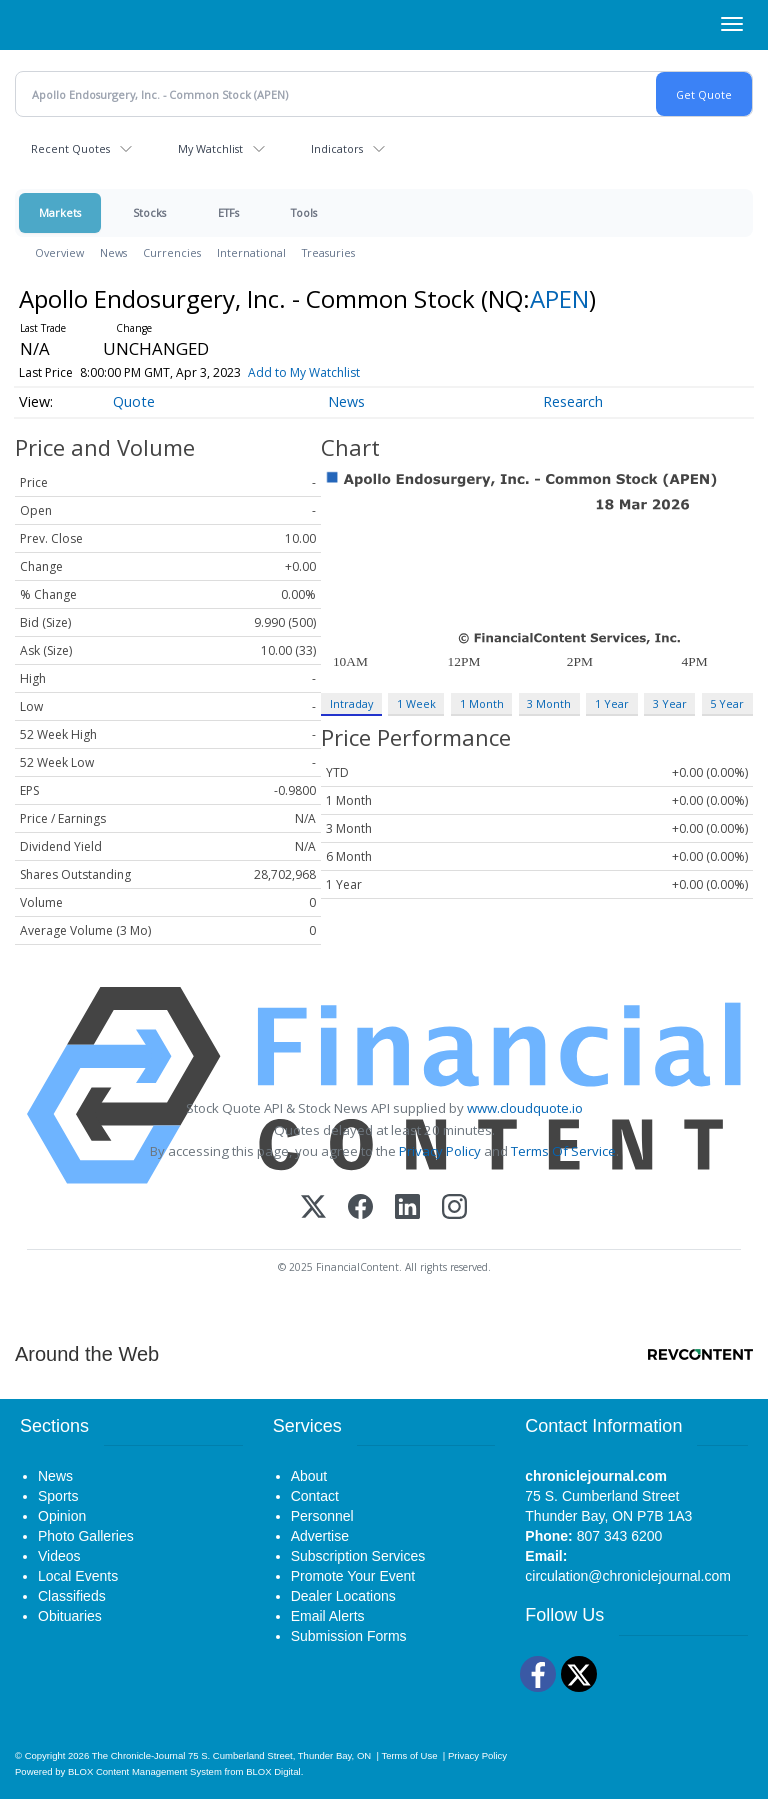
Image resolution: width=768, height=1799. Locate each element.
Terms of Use (409, 1755)
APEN (559, 298)
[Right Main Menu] (732, 24)
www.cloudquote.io (525, 1108)
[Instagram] (454, 1208)
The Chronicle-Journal (139, 1755)
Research (573, 401)
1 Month (482, 703)
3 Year (670, 703)
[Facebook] (360, 1208)
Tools (304, 212)
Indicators (337, 148)
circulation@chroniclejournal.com (628, 1576)
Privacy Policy (440, 1151)
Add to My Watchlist (304, 372)
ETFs (228, 212)
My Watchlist (210, 148)
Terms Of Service (563, 1151)
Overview (59, 252)
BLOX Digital (273, 1771)
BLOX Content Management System (145, 1771)
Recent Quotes (70, 148)
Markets (60, 212)
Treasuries (328, 252)
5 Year (727, 703)
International (251, 252)
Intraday (351, 703)
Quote (134, 401)
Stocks (149, 212)
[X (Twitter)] (313, 1208)
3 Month (549, 703)
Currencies (172, 252)
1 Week (416, 703)
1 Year (612, 703)
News (113, 252)
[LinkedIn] (407, 1208)
